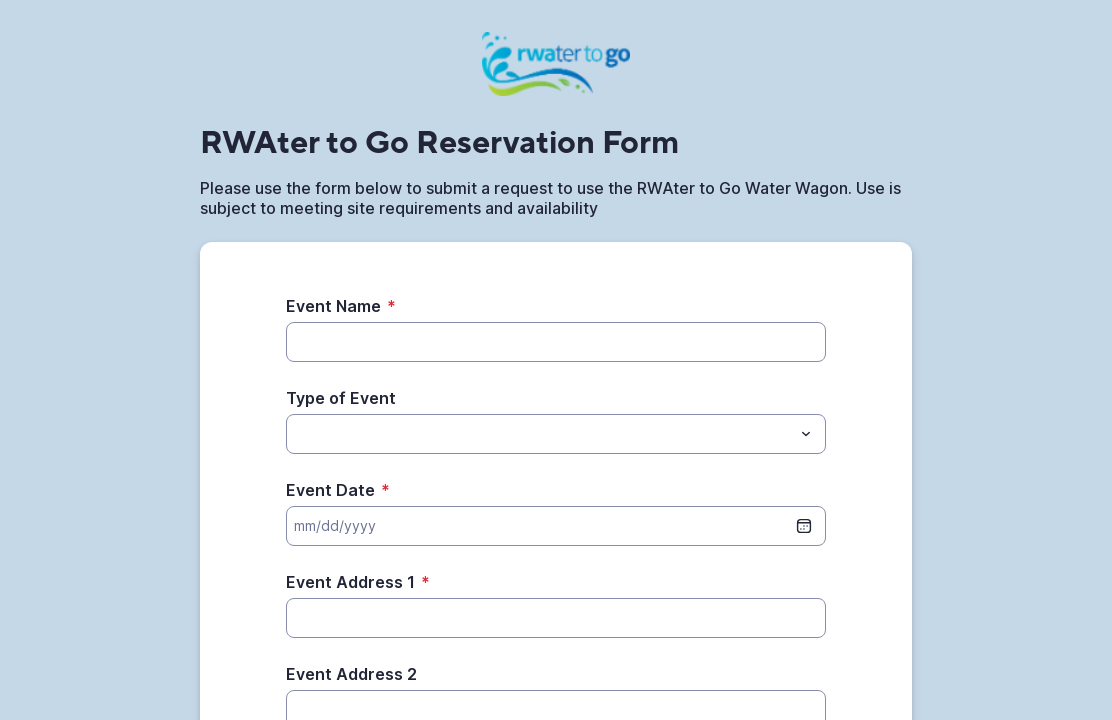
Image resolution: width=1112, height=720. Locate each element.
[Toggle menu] (806, 434)
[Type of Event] (539, 434)
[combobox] (556, 434)
